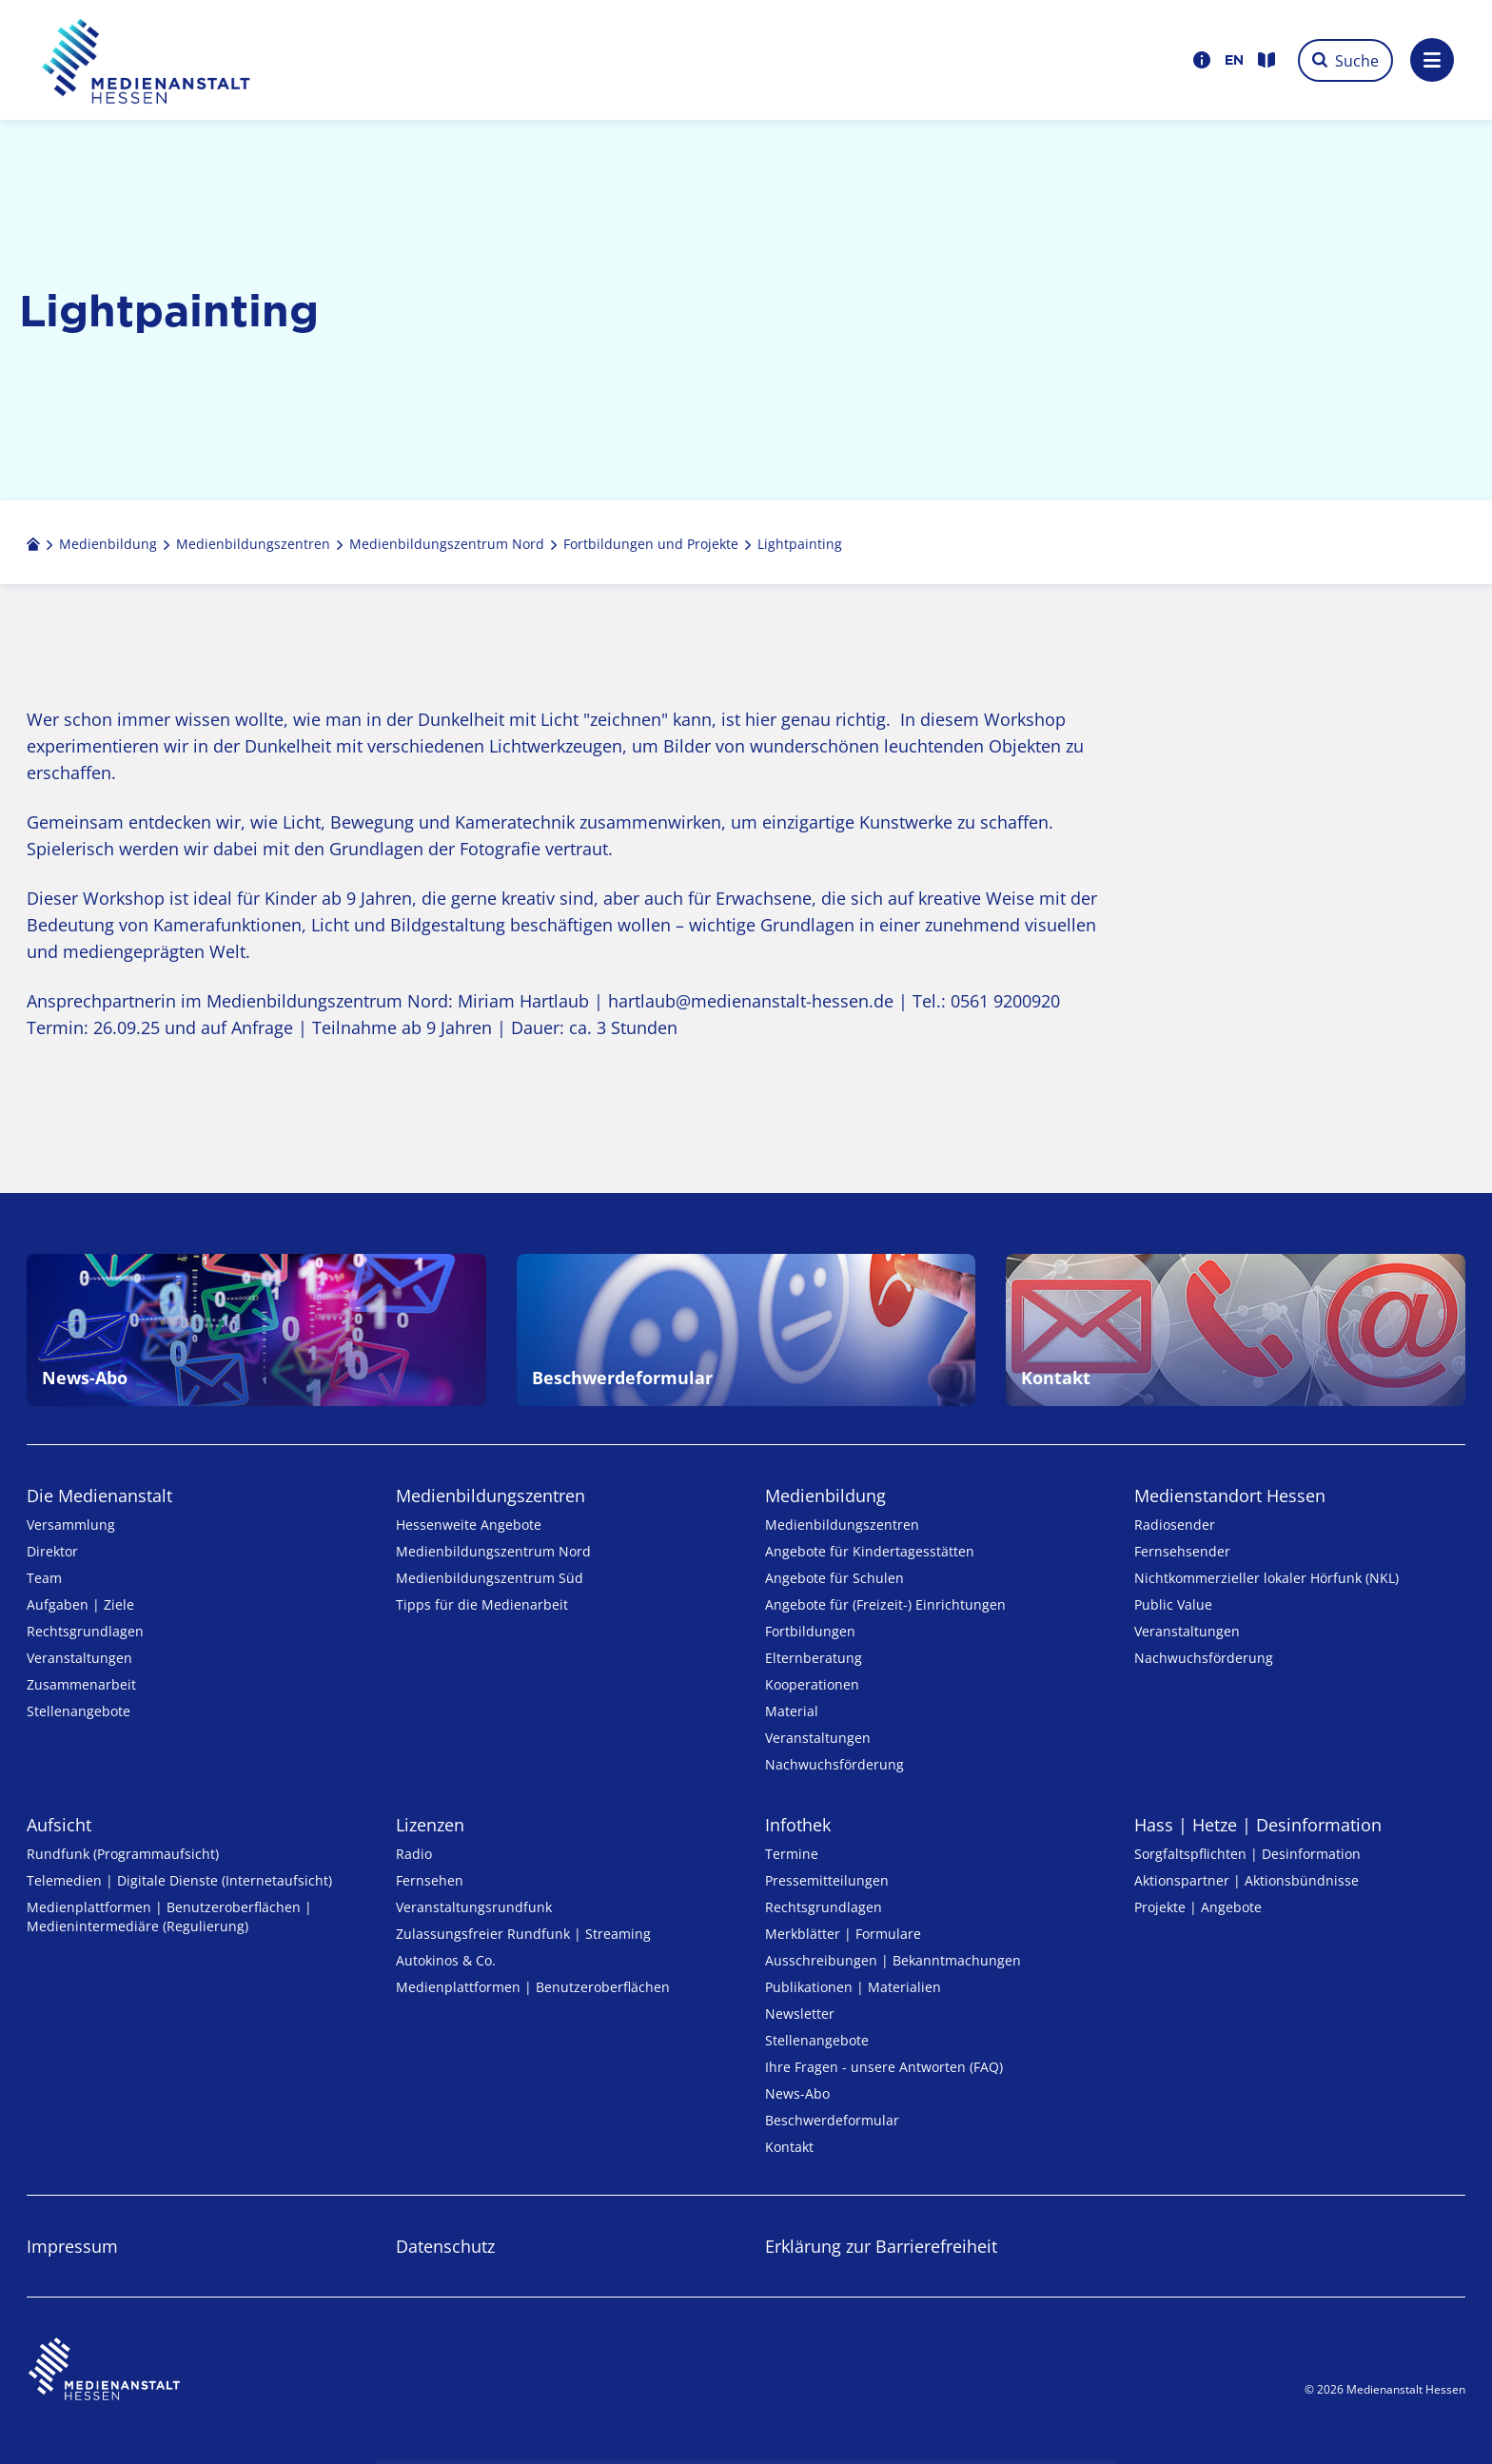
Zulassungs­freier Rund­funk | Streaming (523, 1934)
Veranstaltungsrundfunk (474, 1907)
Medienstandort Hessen (1229, 1495)
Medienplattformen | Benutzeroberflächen (533, 1987)
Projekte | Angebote (1198, 1907)
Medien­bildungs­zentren (490, 1495)
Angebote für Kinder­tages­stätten (869, 1551)
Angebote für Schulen (834, 1578)
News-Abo (797, 2093)
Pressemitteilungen (827, 1880)
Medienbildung (825, 1495)
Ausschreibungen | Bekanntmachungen (893, 1960)
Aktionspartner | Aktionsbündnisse (1246, 1880)
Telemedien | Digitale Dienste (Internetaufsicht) (179, 1880)
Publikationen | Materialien (853, 1987)
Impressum (72, 2246)
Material (791, 1711)
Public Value (1173, 1604)
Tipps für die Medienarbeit (482, 1604)
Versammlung (71, 1525)
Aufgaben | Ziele (80, 1604)
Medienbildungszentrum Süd (489, 1578)
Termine (791, 1854)
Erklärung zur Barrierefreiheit (881, 2246)
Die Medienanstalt (99, 1495)
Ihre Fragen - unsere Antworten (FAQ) (884, 2067)
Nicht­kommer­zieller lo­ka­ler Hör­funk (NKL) (1266, 1578)
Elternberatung (813, 1658)
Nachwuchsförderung (834, 1764)
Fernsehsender (1182, 1551)
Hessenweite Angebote (468, 1525)
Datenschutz (445, 2246)
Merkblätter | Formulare (843, 1934)
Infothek (798, 1824)
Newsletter (799, 2013)
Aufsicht (59, 1824)
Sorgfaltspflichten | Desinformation (1247, 1854)
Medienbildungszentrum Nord (493, 1551)
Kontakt (789, 2147)
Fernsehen (429, 1880)
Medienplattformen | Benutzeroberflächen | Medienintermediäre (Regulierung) (169, 1916)
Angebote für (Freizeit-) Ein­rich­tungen (885, 1604)
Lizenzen (430, 1824)
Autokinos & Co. (446, 1960)
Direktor (52, 1551)
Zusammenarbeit (81, 1684)
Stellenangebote (78, 1711)
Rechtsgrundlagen (85, 1631)
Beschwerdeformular (832, 2120)
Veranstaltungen (79, 1658)
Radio (414, 1854)
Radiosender (1174, 1525)
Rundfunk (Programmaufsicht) (123, 1854)
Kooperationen (812, 1684)
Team (44, 1578)
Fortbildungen (810, 1631)
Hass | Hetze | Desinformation (1258, 1824)
